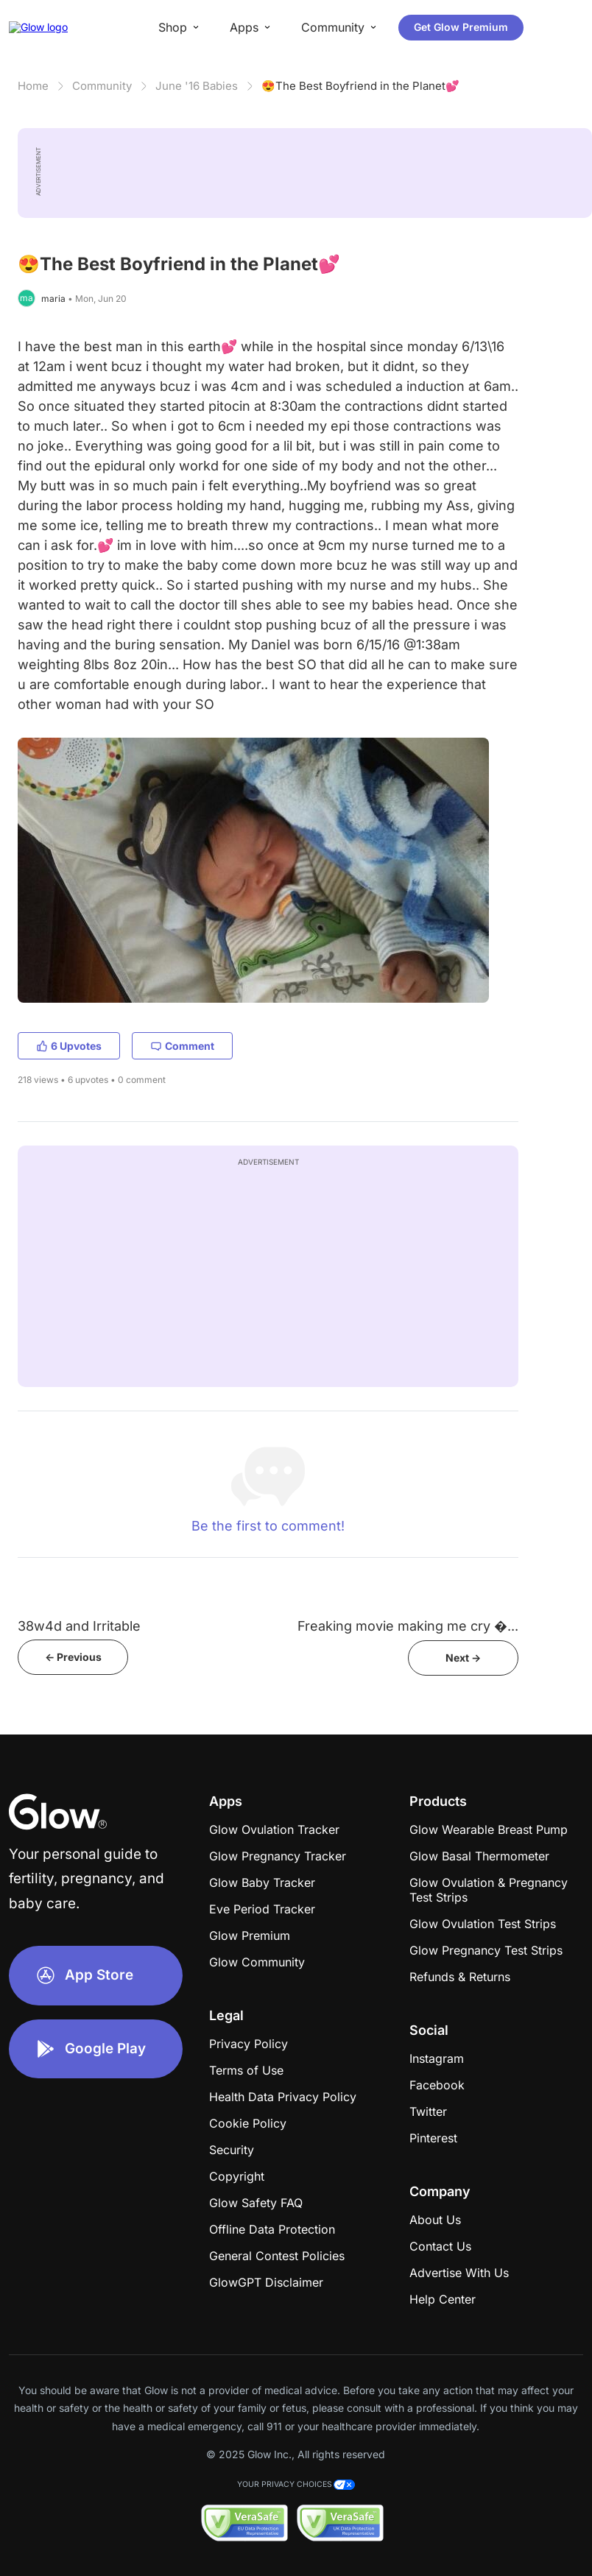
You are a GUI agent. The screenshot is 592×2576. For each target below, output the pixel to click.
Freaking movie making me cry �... (407, 1626)
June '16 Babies (196, 86)
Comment (182, 1046)
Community (102, 86)
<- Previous (73, 1657)
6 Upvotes (69, 1046)
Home (33, 86)
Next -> (463, 1657)
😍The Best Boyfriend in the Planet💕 (360, 86)
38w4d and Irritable (79, 1626)
